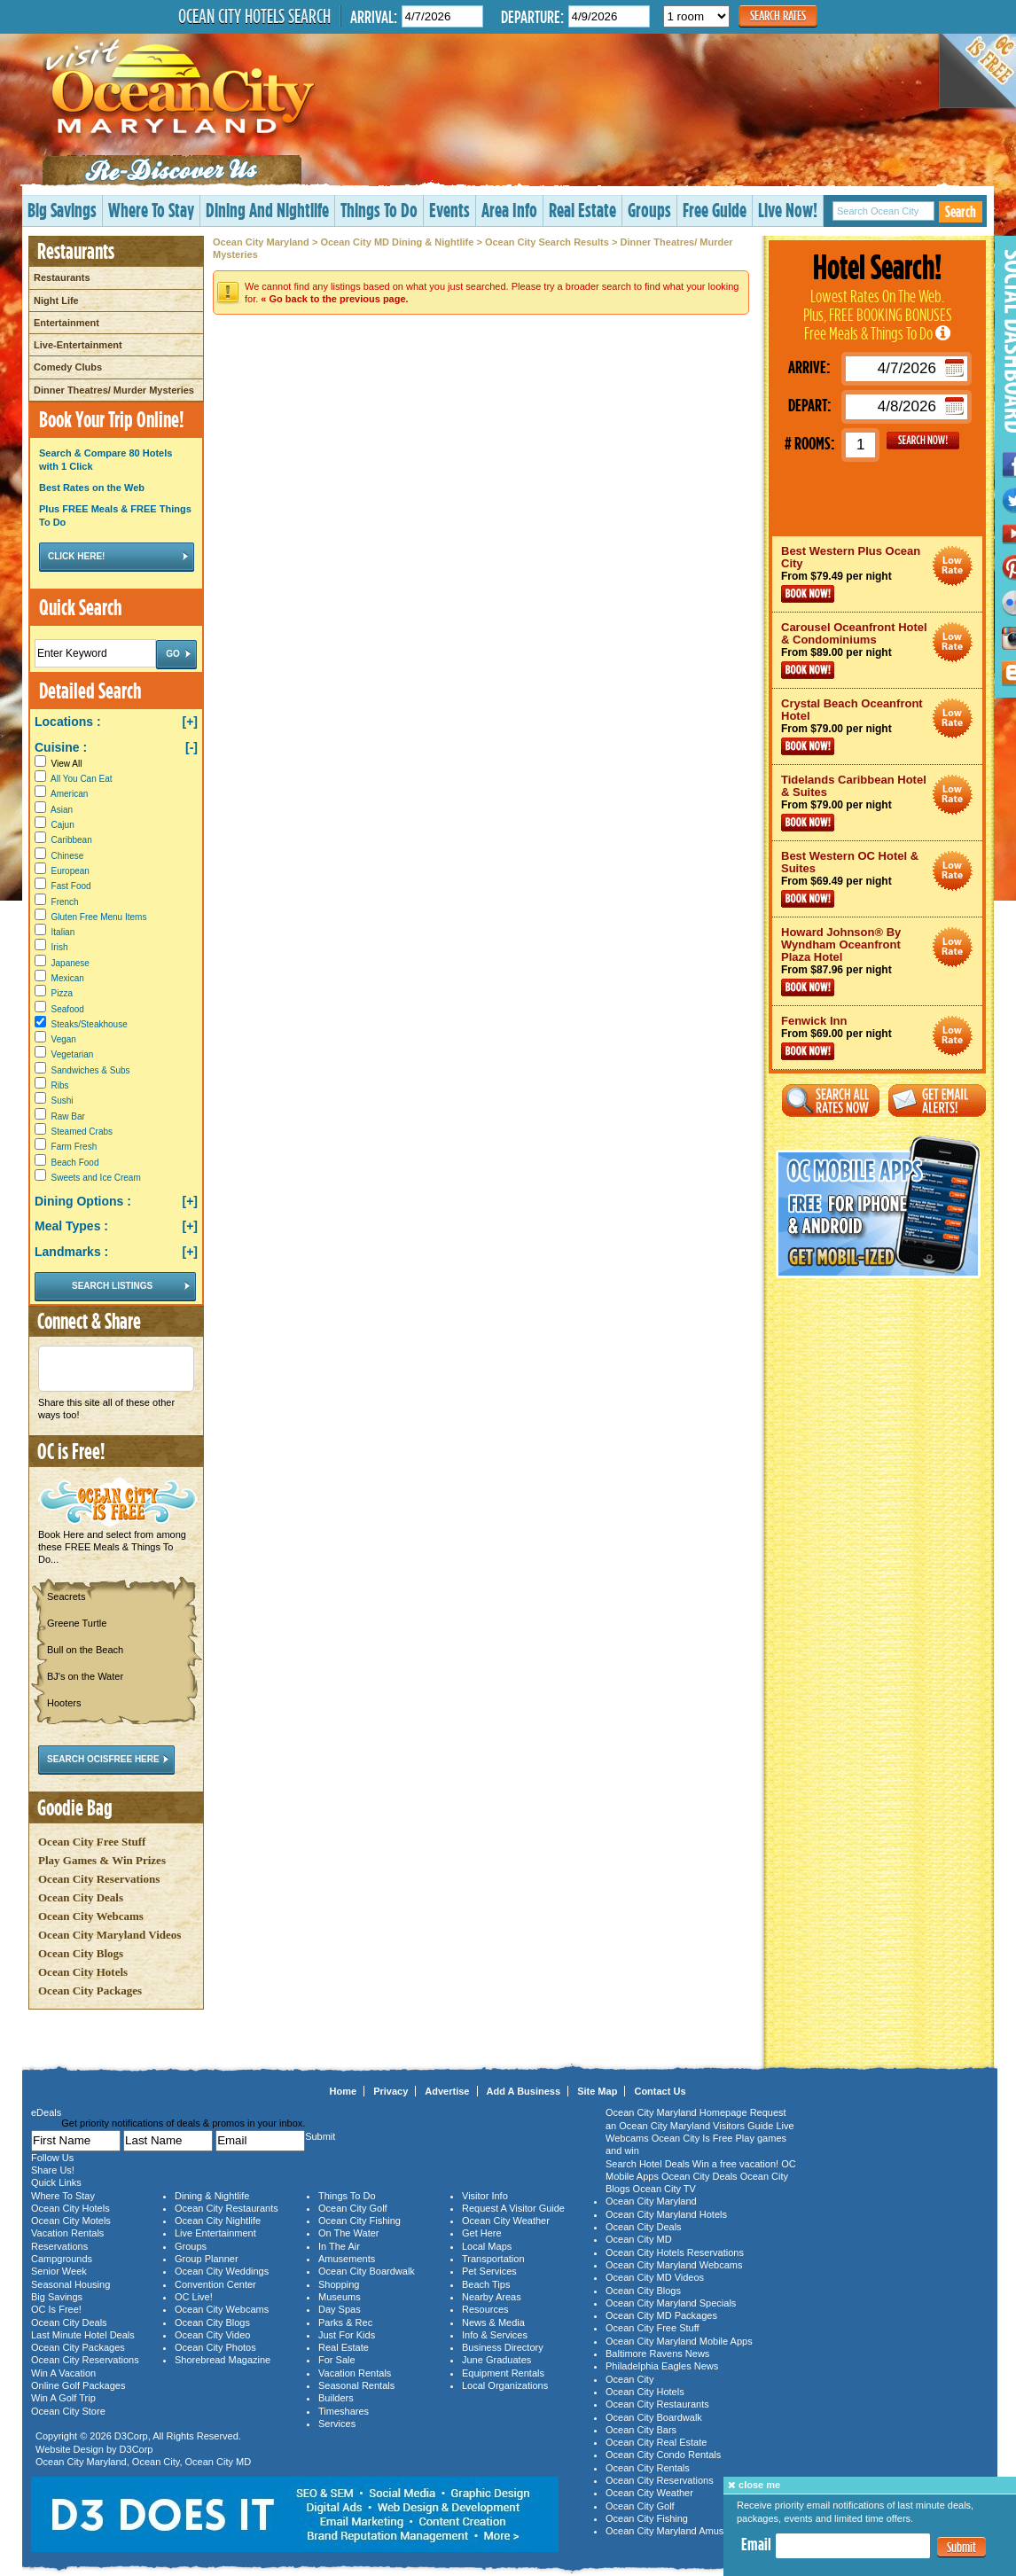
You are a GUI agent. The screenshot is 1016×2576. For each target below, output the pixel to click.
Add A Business (524, 2091)
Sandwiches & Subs (90, 1070)
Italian (63, 932)
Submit (961, 2547)
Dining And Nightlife (267, 210)
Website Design (69, 2449)
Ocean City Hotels (83, 1972)
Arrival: (373, 16)
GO (923, 440)
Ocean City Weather (506, 2220)
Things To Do (379, 210)
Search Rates (778, 15)
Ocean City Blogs (80, 1953)
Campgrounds (61, 2258)
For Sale (337, 2359)
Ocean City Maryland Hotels (666, 2214)
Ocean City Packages (90, 1990)
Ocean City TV (664, 2188)
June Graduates (496, 2359)
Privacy (390, 2091)
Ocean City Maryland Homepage (676, 2112)
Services (337, 2423)
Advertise (447, 2091)
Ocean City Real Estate (656, 2442)
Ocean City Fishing (359, 2220)
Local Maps (487, 2246)
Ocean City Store (68, 2411)
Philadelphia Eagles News (662, 2366)
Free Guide (714, 210)
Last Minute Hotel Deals (83, 2335)
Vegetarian (72, 1054)
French (65, 902)
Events (449, 210)
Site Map (597, 2091)
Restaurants (62, 277)
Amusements (346, 2258)
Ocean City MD (218, 2461)
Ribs (60, 1085)
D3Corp (131, 2436)
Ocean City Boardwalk (366, 2271)
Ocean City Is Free (692, 2138)
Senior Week (59, 2271)
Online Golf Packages (78, 2385)
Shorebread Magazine (222, 2359)
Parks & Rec (345, 2322)
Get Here (482, 2233)
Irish (59, 947)
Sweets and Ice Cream (96, 1178)
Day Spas (339, 2309)
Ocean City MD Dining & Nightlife (396, 242)
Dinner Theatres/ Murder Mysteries (114, 390)
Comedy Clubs (68, 367)
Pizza (62, 993)
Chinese (67, 856)
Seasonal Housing (70, 2284)
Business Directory (502, 2347)
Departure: (532, 16)
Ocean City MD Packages (661, 2315)
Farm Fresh (74, 1146)
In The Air (339, 2246)
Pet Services (489, 2271)
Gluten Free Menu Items (99, 917)
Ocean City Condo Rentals (663, 2454)
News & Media (493, 2322)
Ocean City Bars (641, 2429)
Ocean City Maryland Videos (109, 1934)
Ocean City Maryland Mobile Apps (679, 2341)
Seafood (67, 1009)
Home (343, 2091)
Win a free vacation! (735, 2163)
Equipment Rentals (503, 2373)
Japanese (70, 963)
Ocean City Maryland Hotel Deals (952, 566)
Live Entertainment (215, 2233)
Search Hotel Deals (648, 2163)
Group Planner (206, 2258)
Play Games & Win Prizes (102, 1860)
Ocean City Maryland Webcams (674, 2265)
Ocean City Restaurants (226, 2208)
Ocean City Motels (71, 2220)
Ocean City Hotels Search (254, 16)
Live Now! (787, 210)
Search (960, 211)
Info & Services (495, 2335)
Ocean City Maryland (261, 242)
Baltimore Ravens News (657, 2353)
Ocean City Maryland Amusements (680, 2530)
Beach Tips (486, 2284)
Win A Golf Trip (63, 2398)
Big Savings (62, 210)
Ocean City (156, 2461)
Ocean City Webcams (91, 1916)
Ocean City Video (212, 2335)
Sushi (62, 1100)
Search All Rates (830, 1100)
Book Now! (807, 594)
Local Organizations (505, 2385)
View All (58, 764)
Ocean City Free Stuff (91, 1841)
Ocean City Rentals (648, 2468)
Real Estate (582, 210)
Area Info (509, 210)
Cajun (62, 825)
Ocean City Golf (352, 2208)
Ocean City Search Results (547, 242)
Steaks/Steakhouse (89, 1024)
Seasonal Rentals (356, 2385)
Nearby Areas (491, 2296)
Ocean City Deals (80, 1897)
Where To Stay (151, 210)
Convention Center (215, 2284)
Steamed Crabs (82, 1131)
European (70, 871)
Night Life (56, 300)
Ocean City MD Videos (655, 2277)
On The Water (348, 2233)
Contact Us (659, 2091)
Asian (62, 810)
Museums (339, 2296)
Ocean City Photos (215, 2347)
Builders (336, 2398)
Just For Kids (346, 2335)
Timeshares (343, 2411)
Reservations (59, 2246)
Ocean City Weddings (222, 2271)
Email (756, 2544)
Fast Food (71, 886)
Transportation (493, 2258)
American (69, 794)
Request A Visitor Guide (513, 2208)
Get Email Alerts (937, 1100)
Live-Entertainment (78, 345)
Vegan (63, 1039)
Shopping (339, 2284)
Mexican (67, 978)
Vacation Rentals (67, 2233)
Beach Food (75, 1162)
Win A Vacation (63, 2373)
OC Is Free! (56, 2309)
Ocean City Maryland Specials (671, 2303)
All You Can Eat (82, 779)
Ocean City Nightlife (218, 2220)
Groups (649, 210)
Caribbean (71, 840)
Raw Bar (68, 1116)
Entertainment (66, 322)
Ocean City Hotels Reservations (675, 2252)
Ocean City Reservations (99, 1878)
